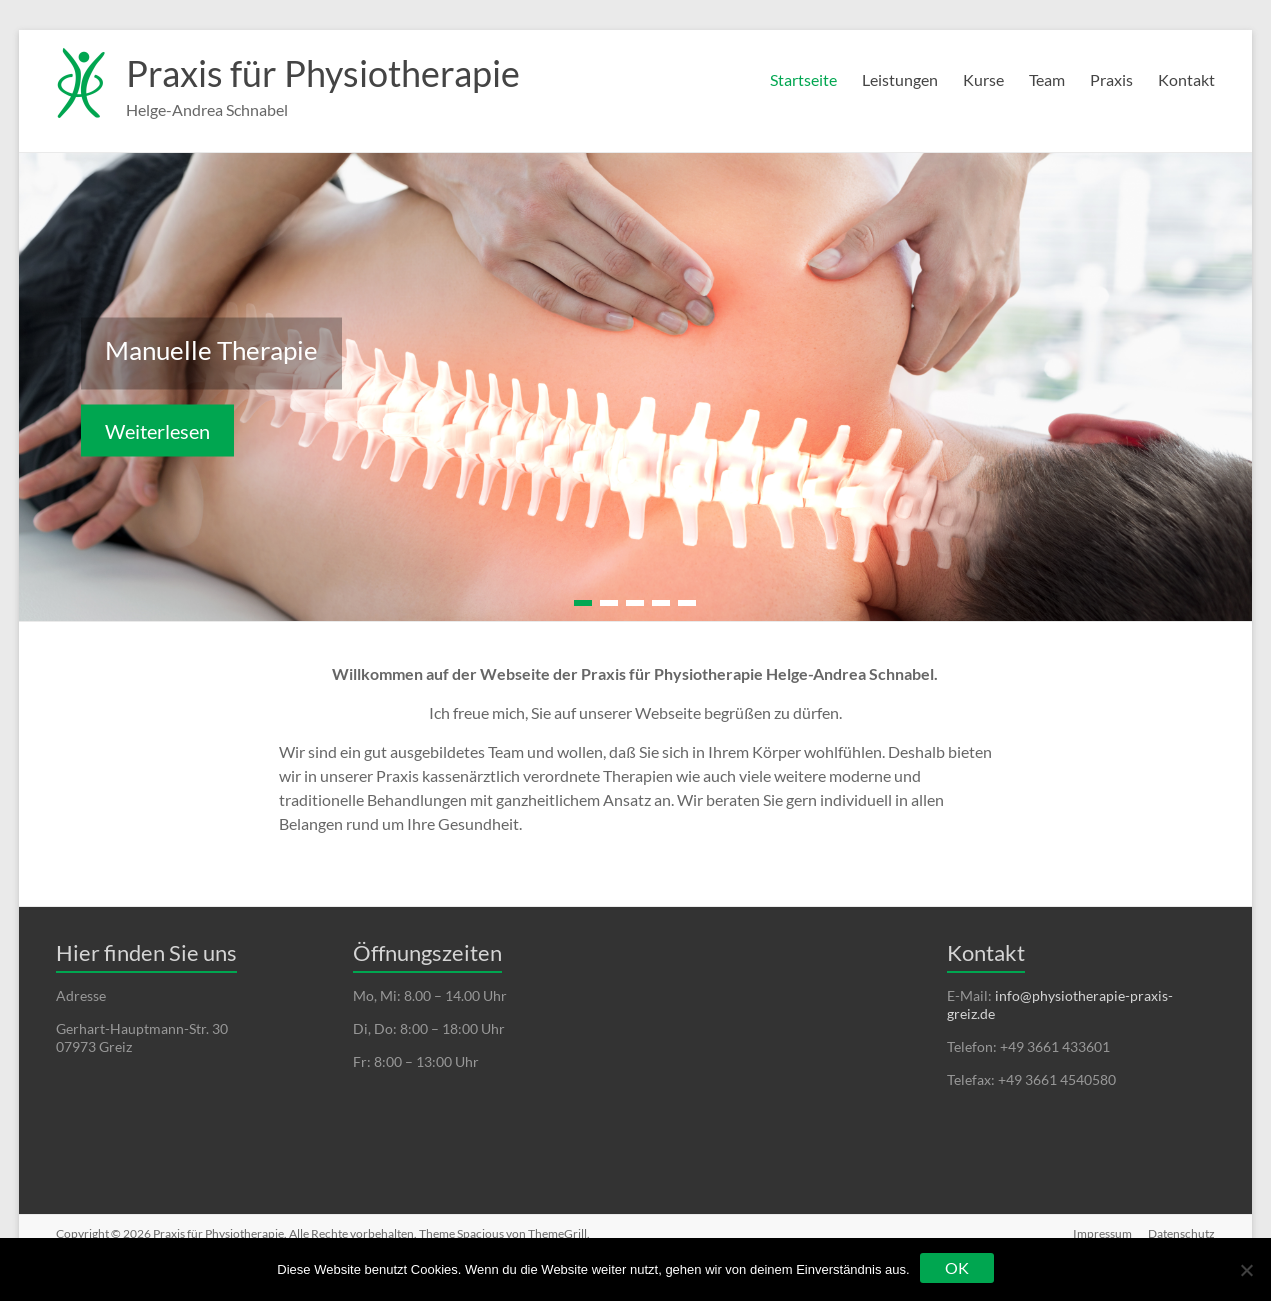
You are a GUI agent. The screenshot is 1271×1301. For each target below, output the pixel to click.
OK (957, 1267)
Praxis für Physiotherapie (323, 73)
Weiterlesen (157, 431)
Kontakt (1186, 79)
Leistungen (900, 79)
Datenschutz (1181, 1233)
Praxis (1111, 79)
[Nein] (1246, 1270)
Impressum (1102, 1233)
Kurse (983, 79)
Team (1047, 79)
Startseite (803, 79)
